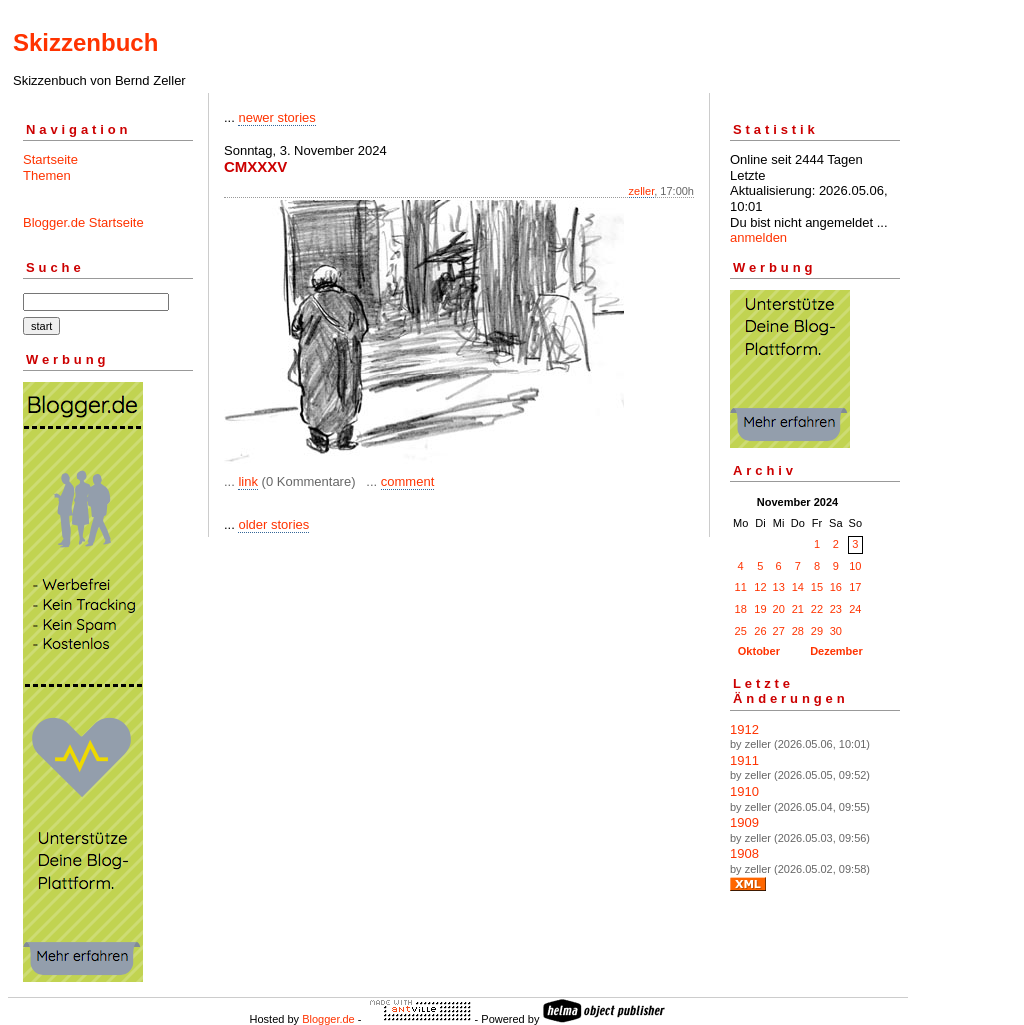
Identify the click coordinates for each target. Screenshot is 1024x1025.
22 (817, 609)
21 (798, 609)
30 (836, 631)
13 (779, 587)
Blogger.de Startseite (83, 222)
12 (760, 587)
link (248, 481)
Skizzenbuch (85, 42)
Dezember (836, 651)
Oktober (759, 651)
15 (817, 587)
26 (760, 631)
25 (741, 631)
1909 (744, 822)
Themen (47, 175)
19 (760, 609)
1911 (744, 760)
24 (855, 609)
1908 (744, 853)
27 (779, 631)
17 (855, 587)
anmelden (758, 237)
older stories (273, 524)
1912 (744, 729)
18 (741, 609)
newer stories (276, 117)
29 (817, 631)
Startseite (50, 159)
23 (836, 609)
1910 (744, 791)
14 (798, 587)
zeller (642, 191)
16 (836, 587)
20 (779, 609)
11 (741, 587)
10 (855, 566)
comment (407, 481)
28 (798, 631)
